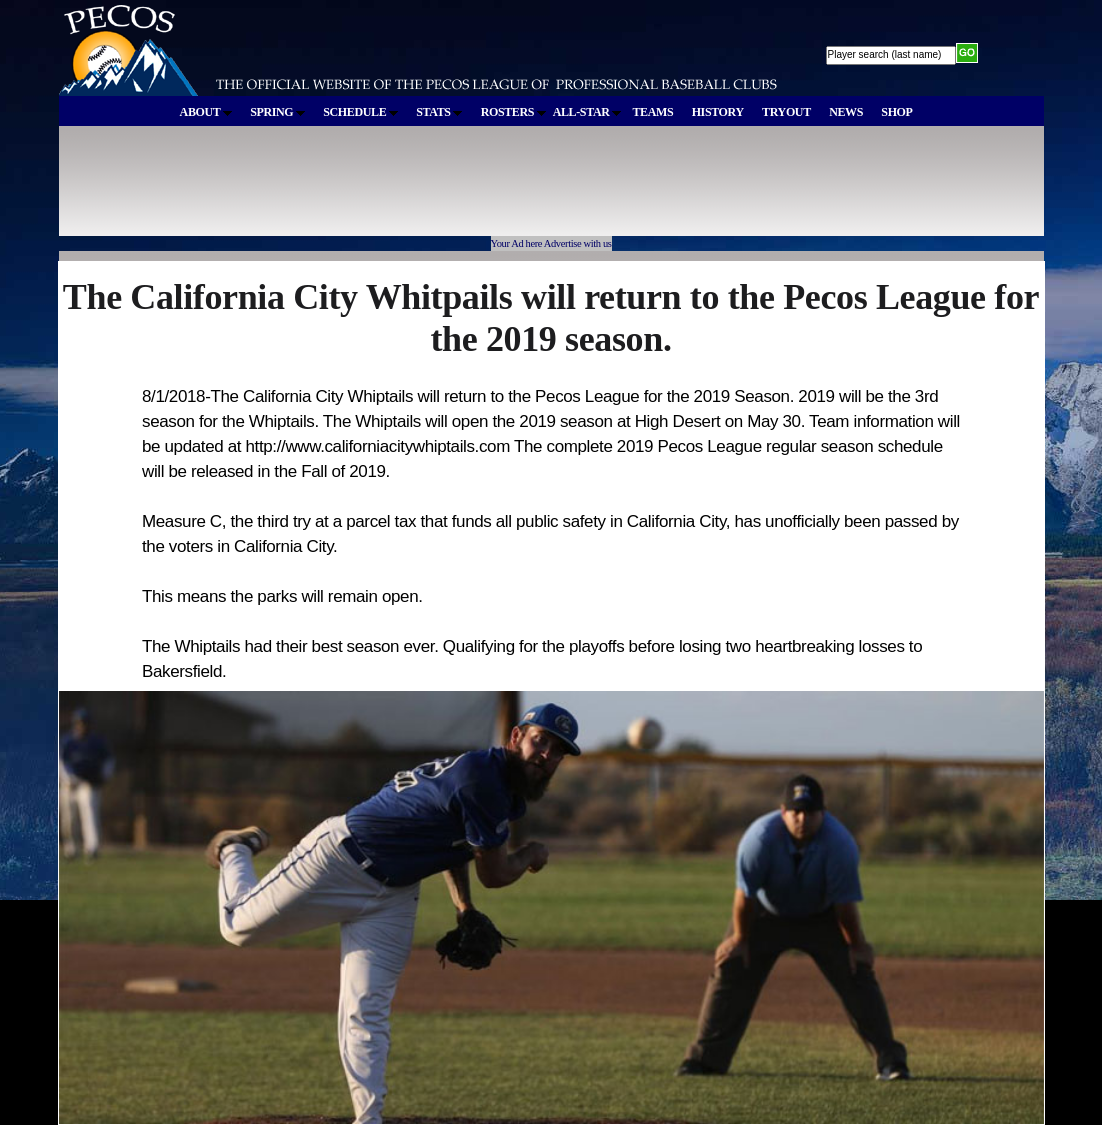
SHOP (896, 112)
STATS (439, 112)
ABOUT (206, 112)
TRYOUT (786, 112)
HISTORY (718, 112)
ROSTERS (513, 112)
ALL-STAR (587, 112)
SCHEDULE (360, 112)
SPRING (277, 112)
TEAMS (652, 112)
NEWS (846, 112)
